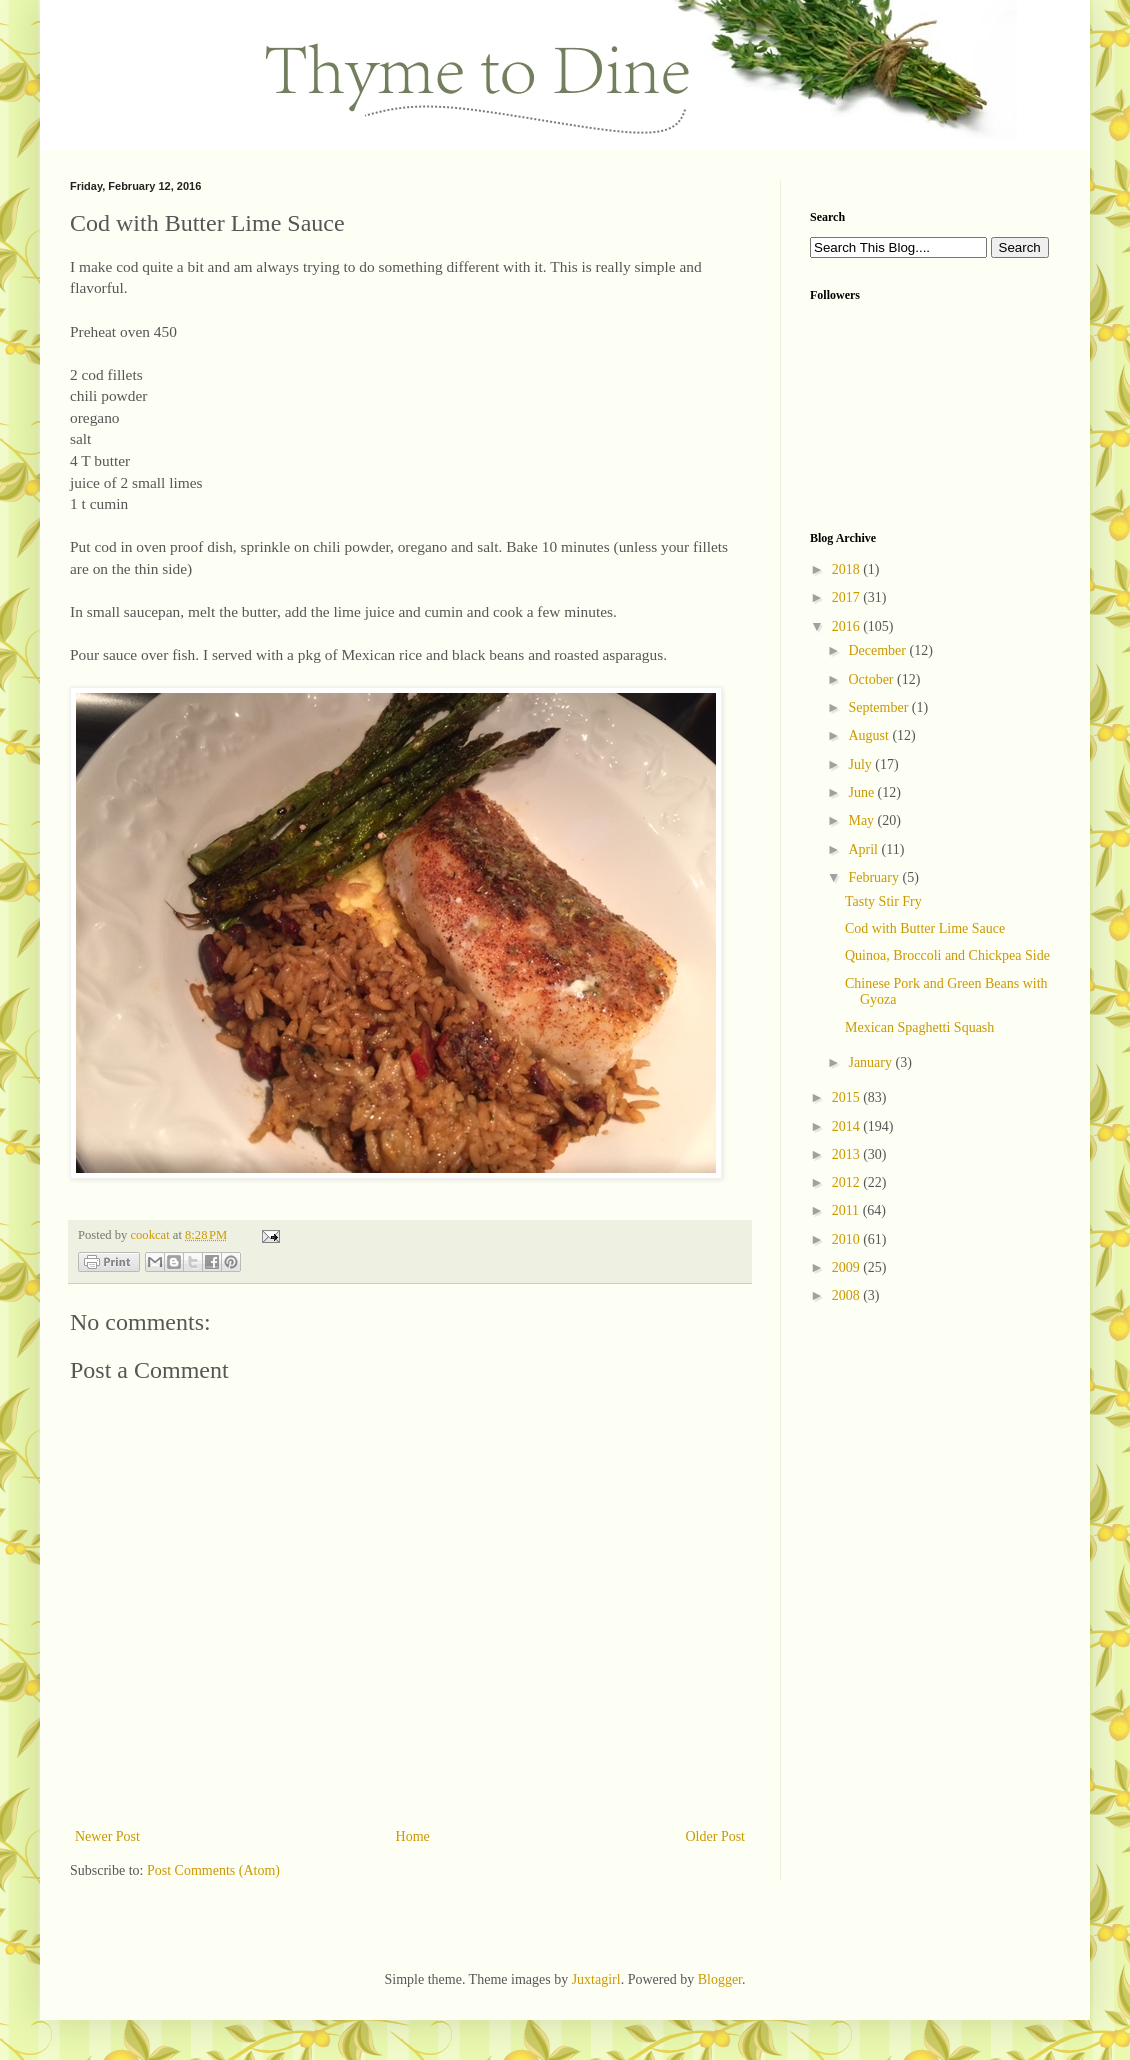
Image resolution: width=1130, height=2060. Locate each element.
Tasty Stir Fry (883, 901)
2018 (848, 569)
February (875, 877)
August (870, 735)
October (872, 679)
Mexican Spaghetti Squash (919, 1027)
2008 (848, 1295)
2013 (848, 1154)
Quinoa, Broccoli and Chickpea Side (947, 955)
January (871, 1062)
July (861, 764)
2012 (848, 1182)
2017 (848, 597)
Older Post (716, 1836)
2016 (848, 626)
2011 (847, 1210)
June (862, 792)
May (862, 820)
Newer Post (107, 1836)
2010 (848, 1239)
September (879, 707)
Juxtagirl (596, 1979)
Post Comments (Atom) (213, 1870)
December (878, 650)
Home (413, 1836)
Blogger (720, 1979)
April (864, 849)
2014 (848, 1126)
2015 (848, 1097)
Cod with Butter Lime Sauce (925, 928)
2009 (848, 1267)
